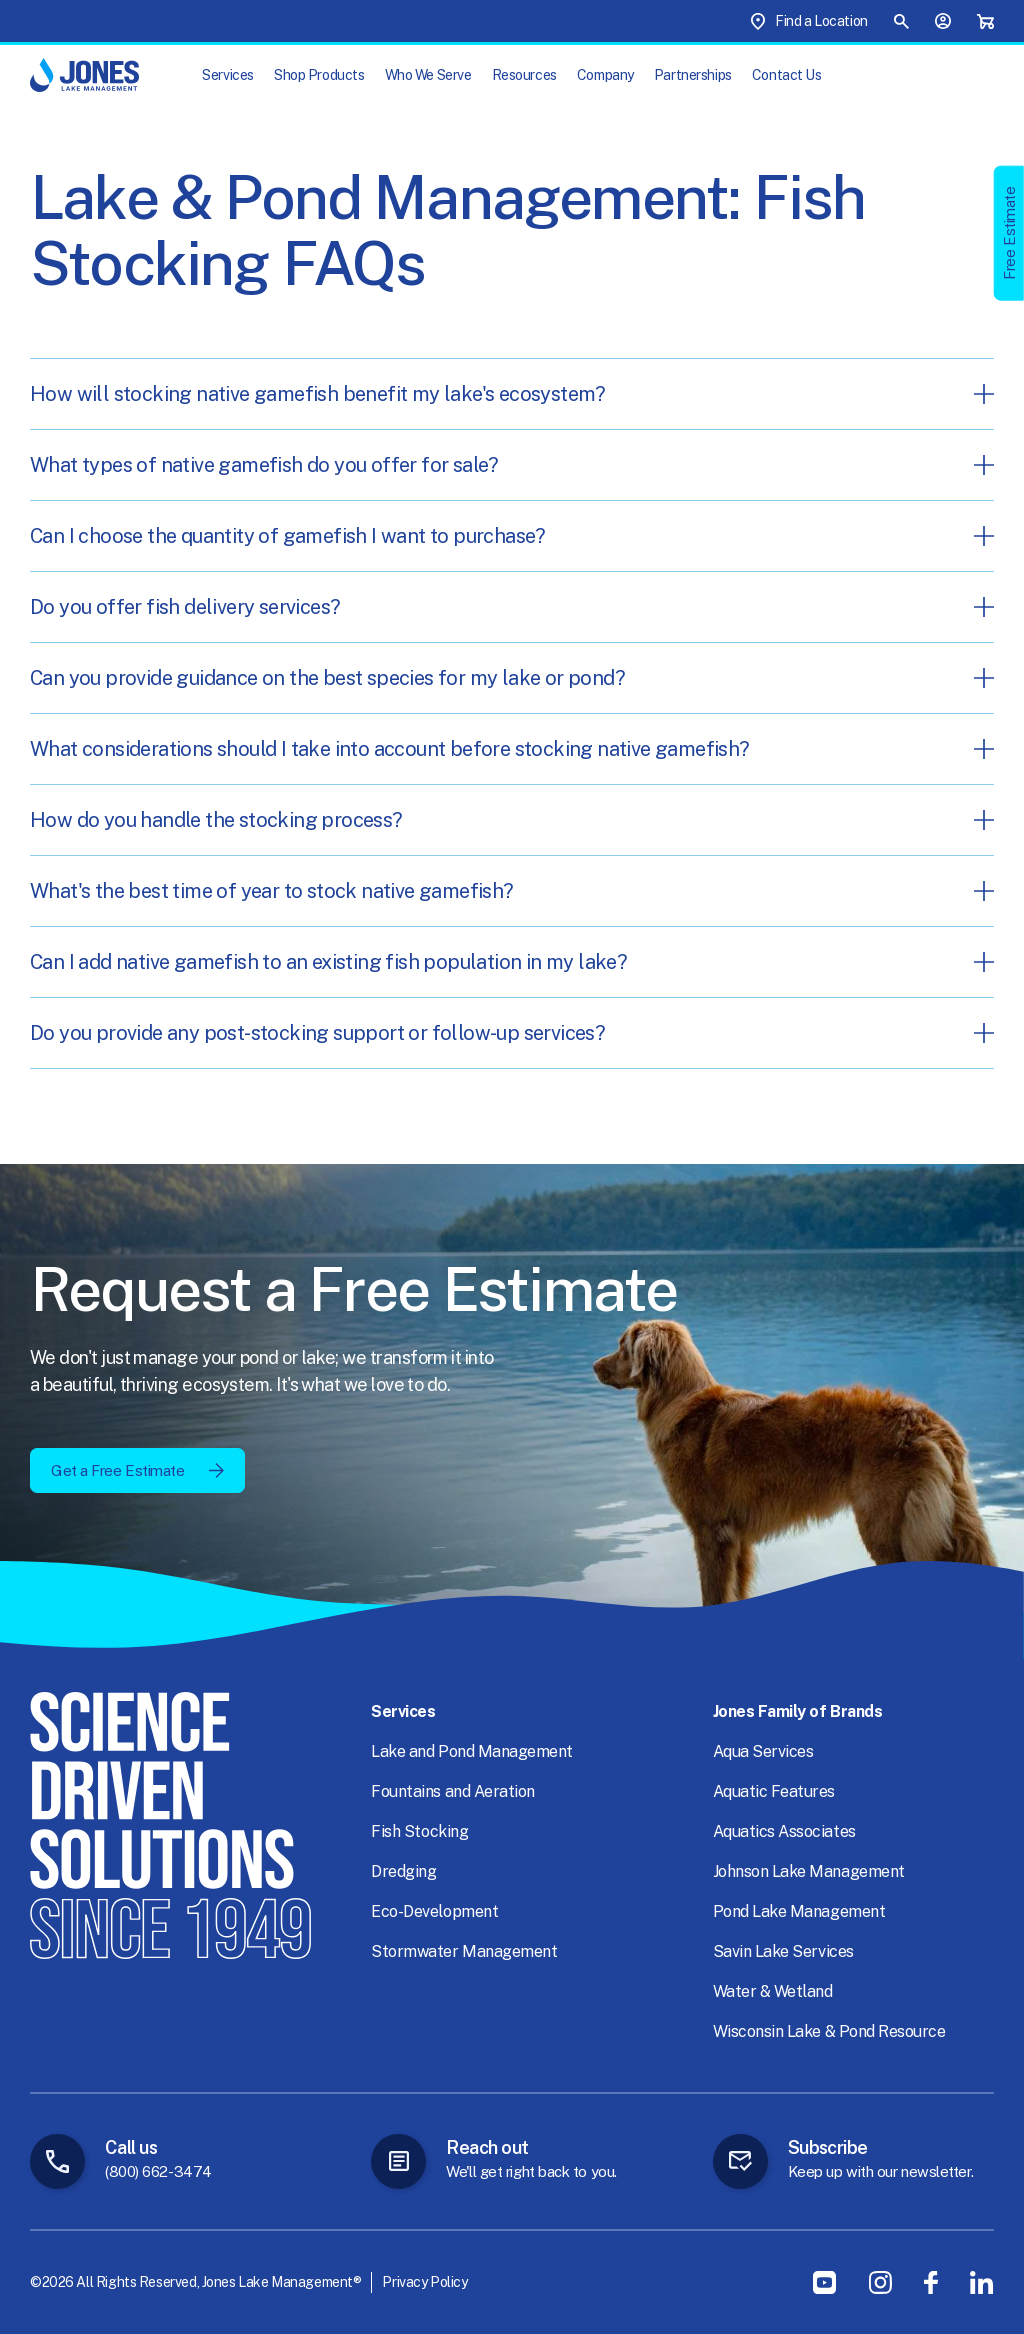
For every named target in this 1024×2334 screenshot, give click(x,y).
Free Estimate (1009, 232)
